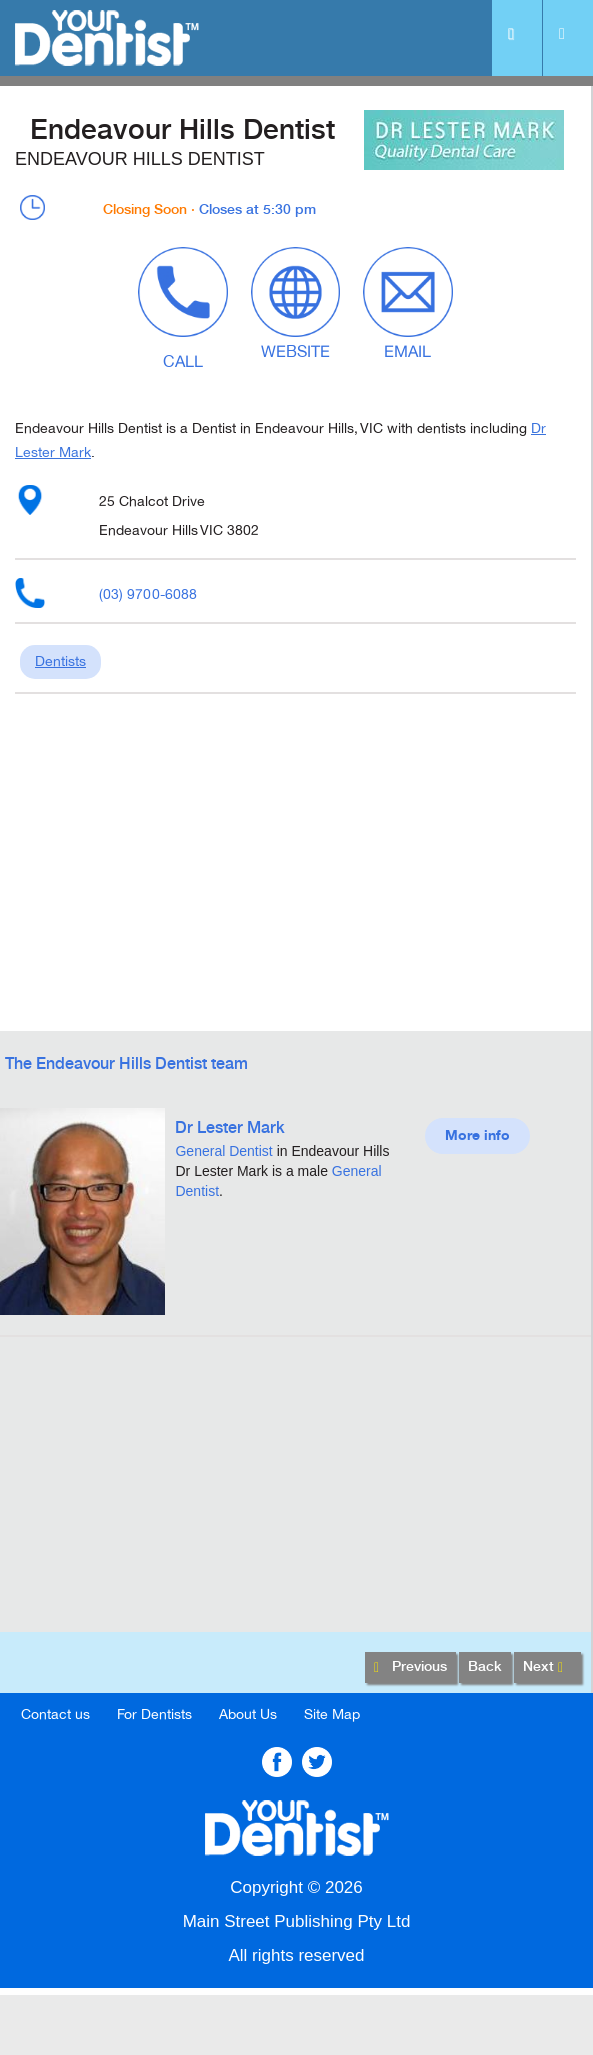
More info (477, 1136)
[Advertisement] (295, 1492)
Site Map (332, 1714)
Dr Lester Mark (230, 1128)
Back (485, 1667)
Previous (410, 1667)
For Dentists (154, 1714)
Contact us (55, 1714)
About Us (248, 1714)
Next (547, 1667)
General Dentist (223, 1151)
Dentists (60, 661)
